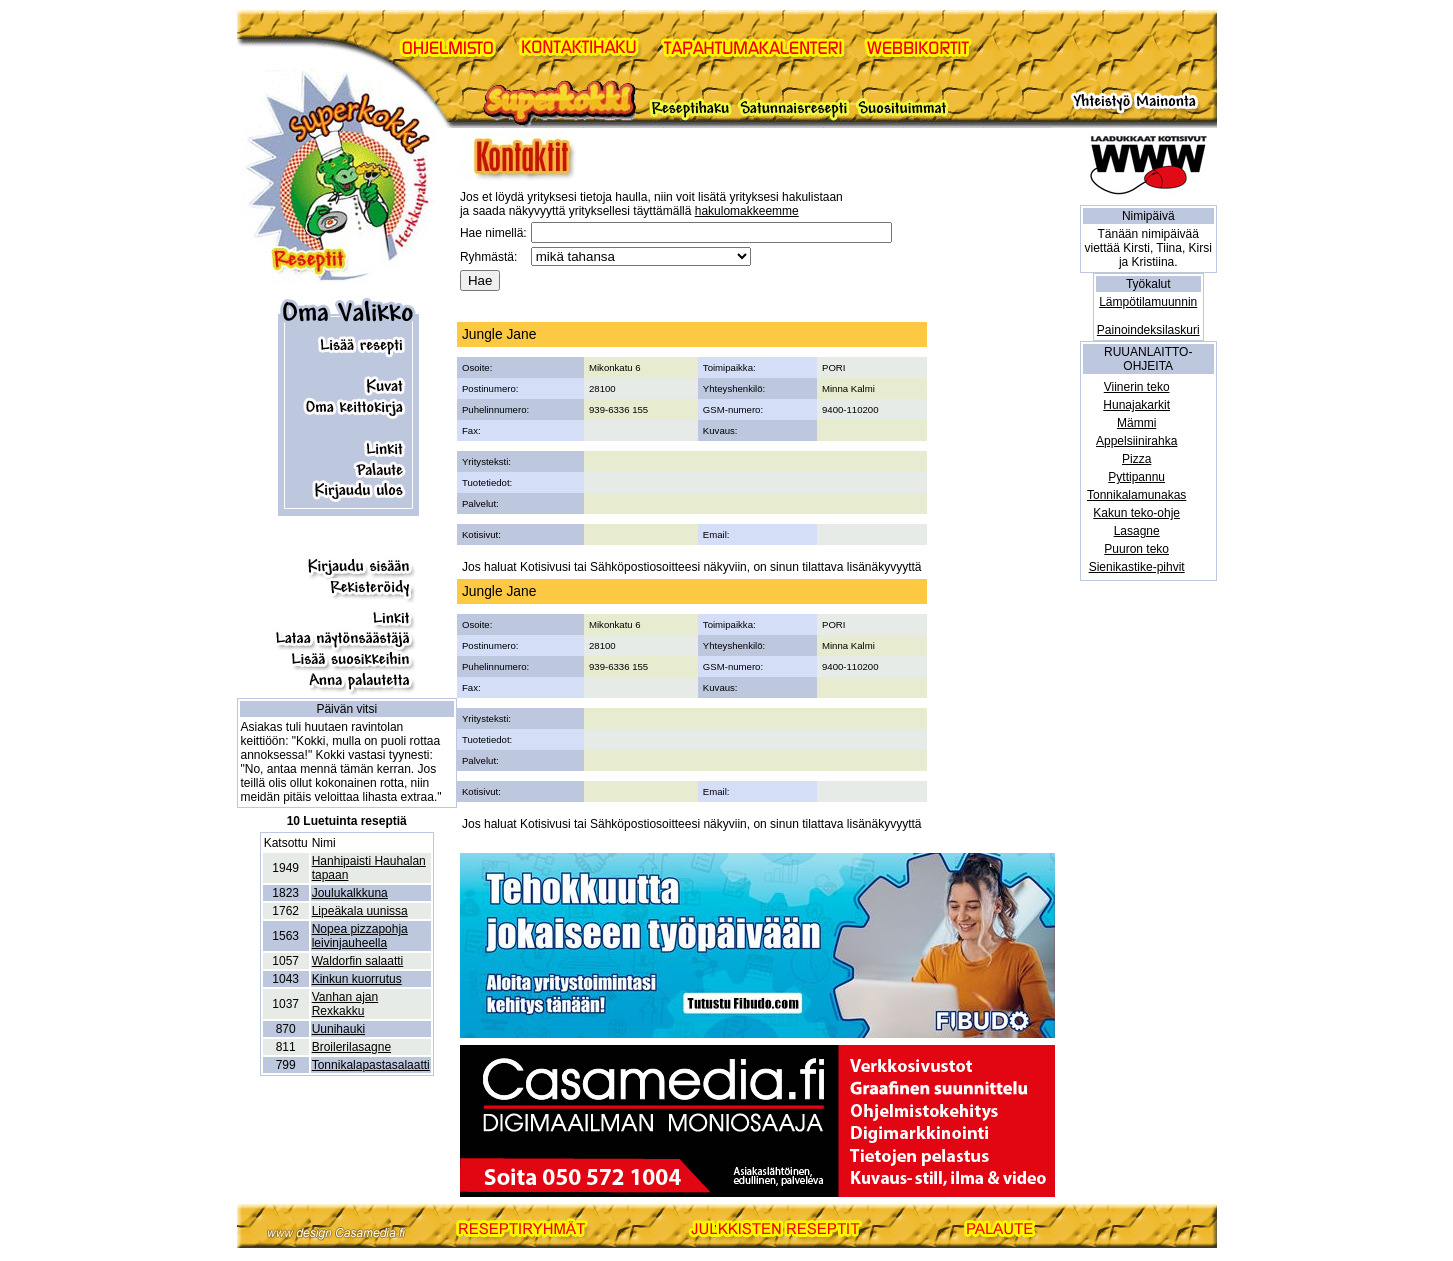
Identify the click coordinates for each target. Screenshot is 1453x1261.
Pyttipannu (1136, 477)
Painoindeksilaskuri (1148, 330)
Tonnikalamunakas (1136, 495)
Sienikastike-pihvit (1137, 567)
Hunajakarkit (1136, 405)
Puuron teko (1136, 549)
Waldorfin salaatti (358, 961)
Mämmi (1136, 423)
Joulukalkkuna (350, 893)
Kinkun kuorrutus (357, 979)
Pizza (1136, 459)
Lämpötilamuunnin (1148, 302)
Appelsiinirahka (1136, 441)
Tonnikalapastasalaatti (371, 1065)
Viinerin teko (1137, 387)
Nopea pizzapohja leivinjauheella (360, 936)
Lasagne (1137, 531)
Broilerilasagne (351, 1047)
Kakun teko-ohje (1136, 513)
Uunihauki (338, 1029)
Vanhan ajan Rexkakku (345, 1004)
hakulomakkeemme (747, 211)
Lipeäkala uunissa (360, 911)
